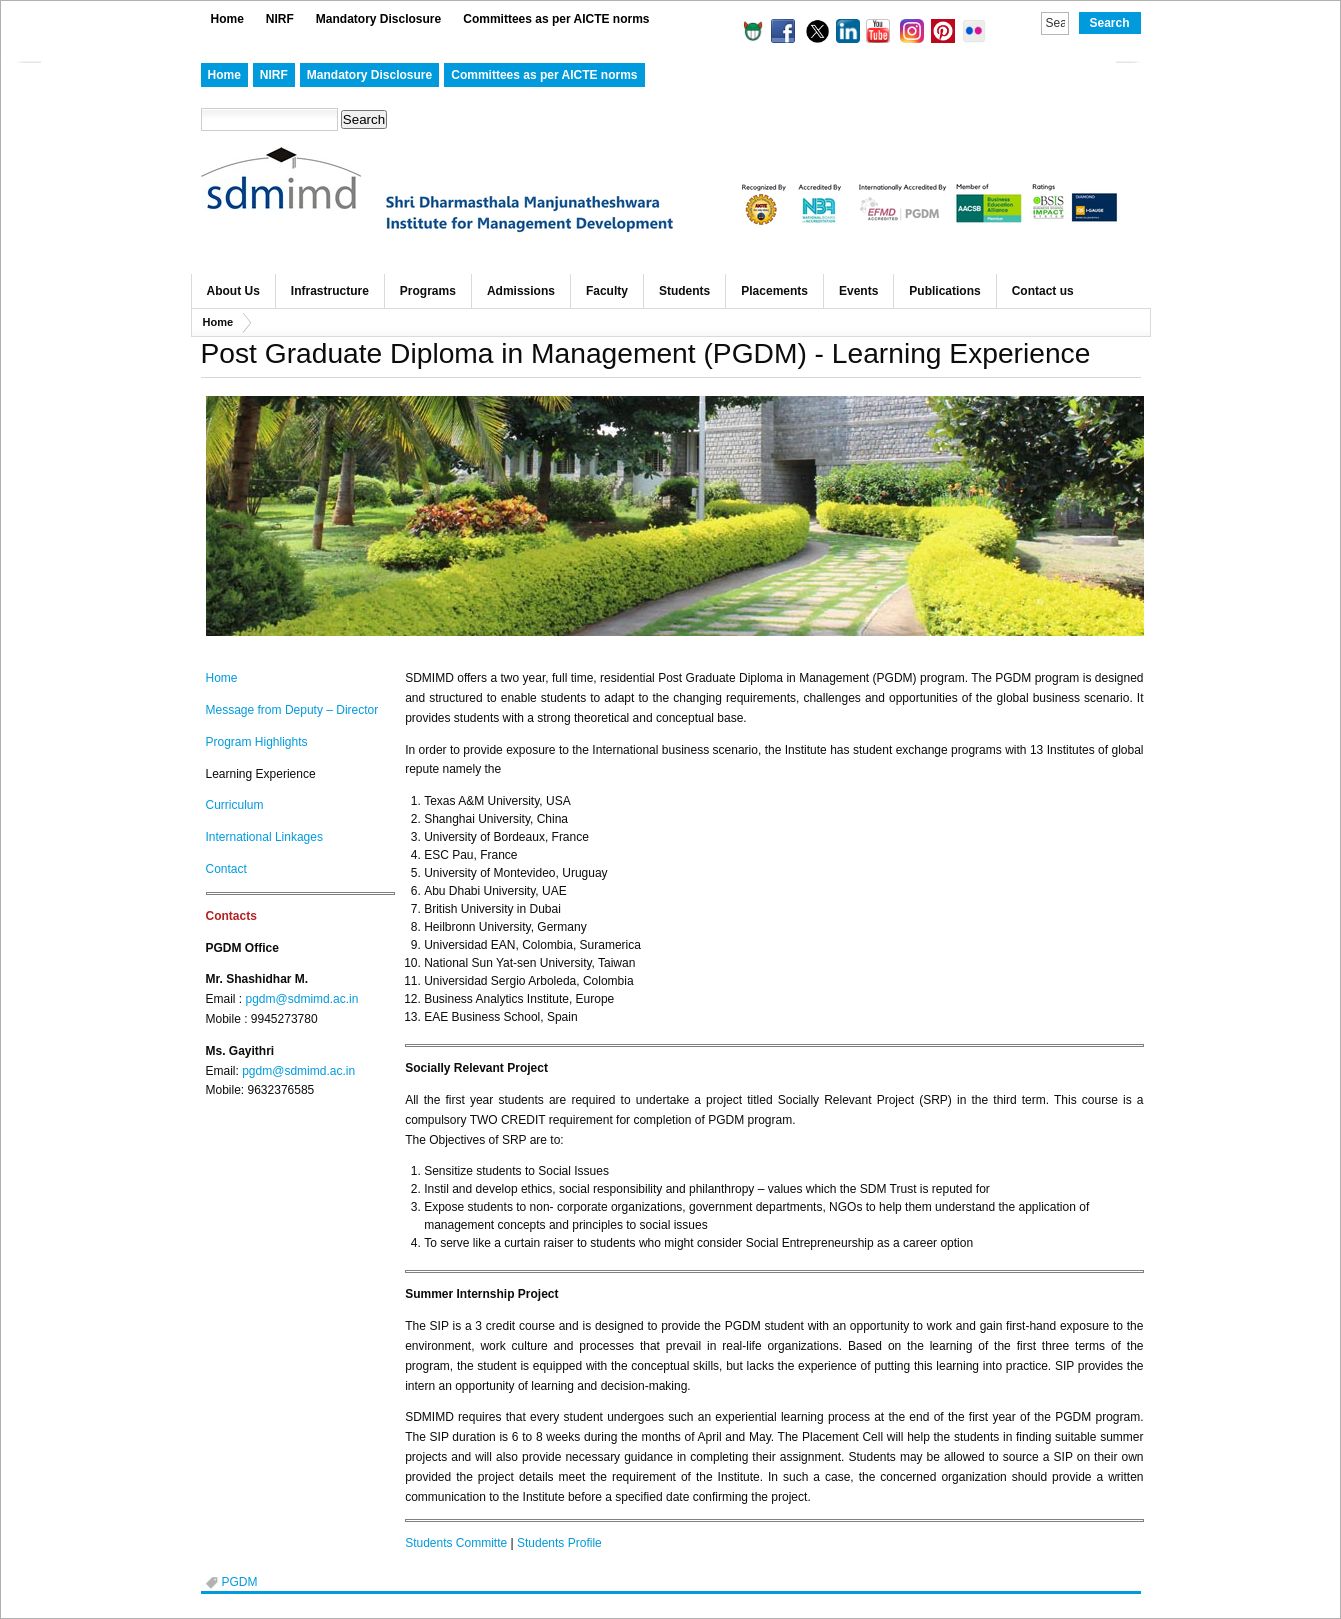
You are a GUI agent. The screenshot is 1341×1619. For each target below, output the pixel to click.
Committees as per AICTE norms (556, 19)
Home (227, 19)
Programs (428, 291)
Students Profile (559, 1543)
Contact (226, 869)
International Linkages (264, 837)
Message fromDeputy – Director (292, 710)
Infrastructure (330, 291)
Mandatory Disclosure (378, 19)
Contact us (1043, 291)
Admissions (521, 291)
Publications (944, 291)
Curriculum (235, 805)
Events (858, 291)
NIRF (280, 19)
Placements (774, 291)
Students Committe (456, 1543)
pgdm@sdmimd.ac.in (302, 999)
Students (684, 291)
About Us (233, 291)
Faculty (607, 291)
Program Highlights (257, 742)
